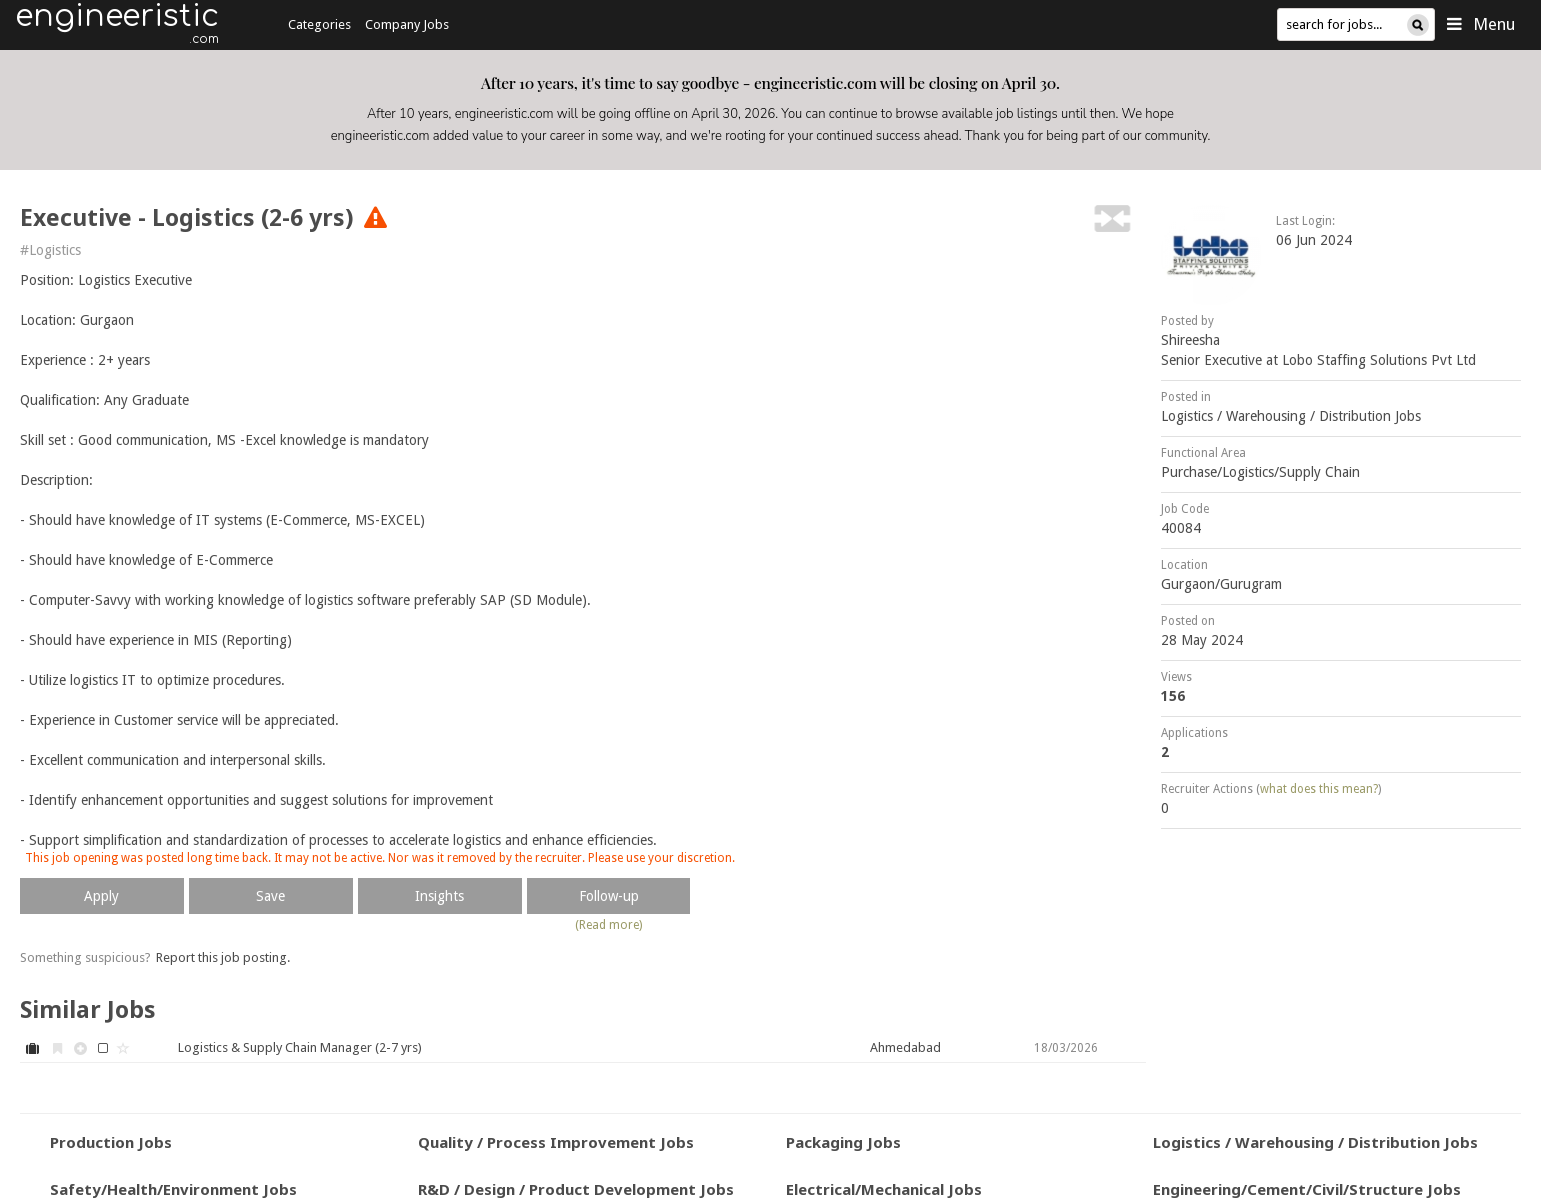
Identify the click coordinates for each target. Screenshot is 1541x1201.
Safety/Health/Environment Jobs (173, 1189)
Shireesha (1190, 340)
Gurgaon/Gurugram (1221, 584)
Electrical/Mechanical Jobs (884, 1189)
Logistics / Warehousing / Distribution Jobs (1291, 416)
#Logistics (50, 250)
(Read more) (608, 925)
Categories (319, 24)
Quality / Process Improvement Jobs (556, 1142)
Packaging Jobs (843, 1142)
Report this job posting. (223, 957)
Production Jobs (111, 1142)
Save (270, 896)
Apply (101, 896)
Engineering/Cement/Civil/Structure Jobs (1307, 1189)
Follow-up (609, 896)
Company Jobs (407, 24)
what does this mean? (1319, 789)
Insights (439, 896)
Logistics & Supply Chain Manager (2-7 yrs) (300, 1047)
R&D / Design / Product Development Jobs (576, 1189)
